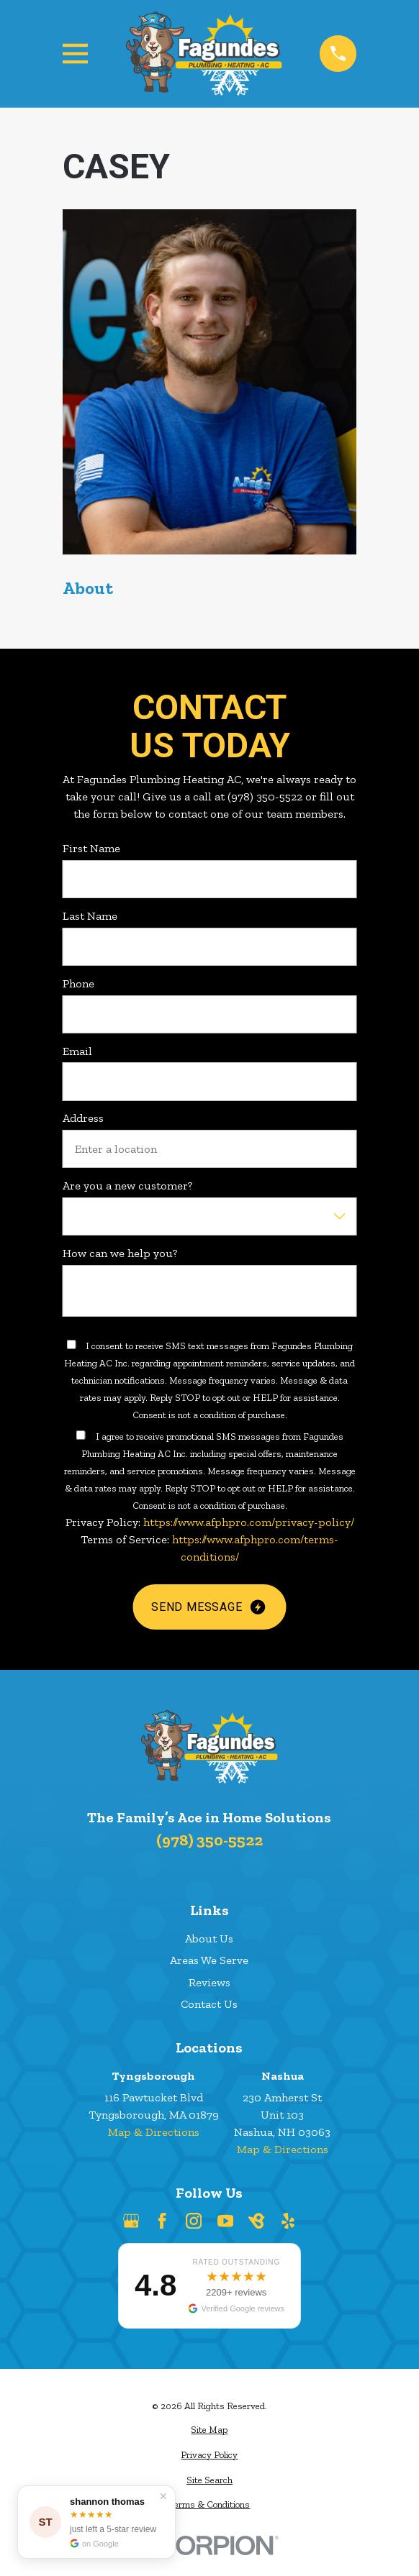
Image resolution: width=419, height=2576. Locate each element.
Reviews (209, 1982)
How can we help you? (120, 1253)
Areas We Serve (209, 1960)
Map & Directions (153, 2132)
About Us (209, 1938)
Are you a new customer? (127, 1185)
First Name (91, 848)
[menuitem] (209, 2430)
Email (77, 1051)
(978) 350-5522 (209, 1840)
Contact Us (209, 2004)
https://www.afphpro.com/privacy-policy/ (248, 1522)
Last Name (90, 916)
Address (83, 1118)
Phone (78, 983)
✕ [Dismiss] (163, 2496)
